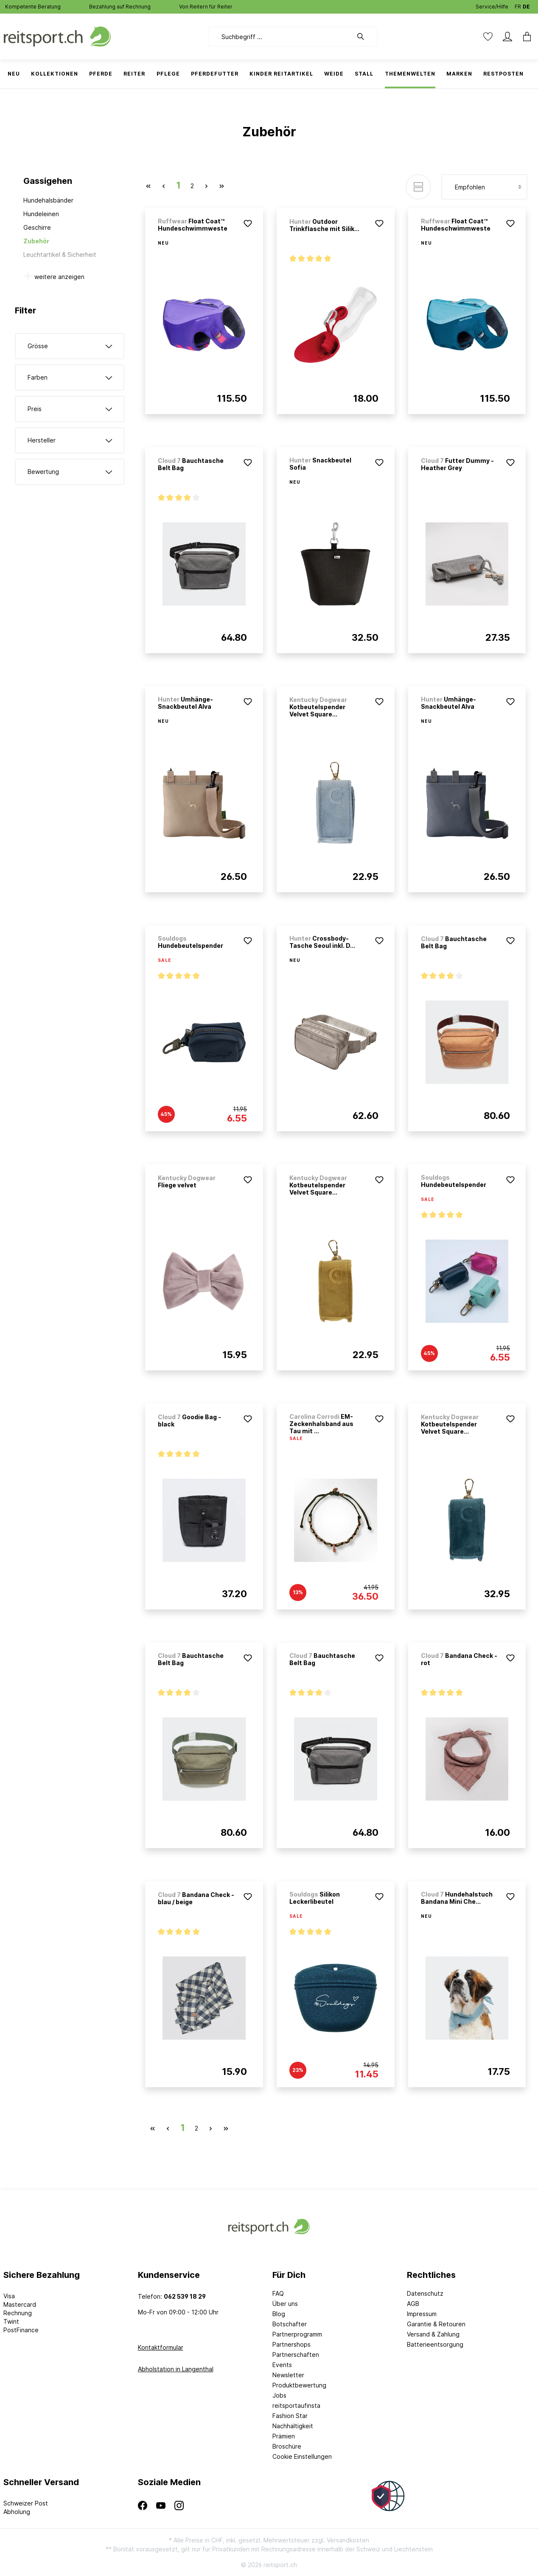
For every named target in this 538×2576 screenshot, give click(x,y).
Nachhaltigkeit (292, 2425)
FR (518, 5)
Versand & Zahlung (433, 2334)
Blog (278, 2313)
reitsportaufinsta (296, 2405)
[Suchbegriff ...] (280, 36)
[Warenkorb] (524, 36)
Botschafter (289, 2324)
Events (282, 2364)
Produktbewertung (299, 2385)
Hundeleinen (41, 213)
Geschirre (37, 227)
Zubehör (36, 241)
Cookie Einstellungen (302, 2456)
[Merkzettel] (488, 36)
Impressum (422, 2313)
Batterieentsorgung (435, 2344)
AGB (413, 2303)
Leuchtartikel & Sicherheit (59, 254)
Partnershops (291, 2344)
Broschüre (286, 2446)
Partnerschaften (295, 2354)
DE (526, 5)
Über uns (285, 2303)
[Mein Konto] (507, 36)
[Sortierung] (484, 187)
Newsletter (288, 2375)
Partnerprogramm (297, 2334)
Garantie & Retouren (436, 2324)
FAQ (278, 2293)
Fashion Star (290, 2415)
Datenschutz (425, 2293)
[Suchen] (365, 36)
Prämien (283, 2436)
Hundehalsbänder (48, 200)
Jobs (279, 2395)
